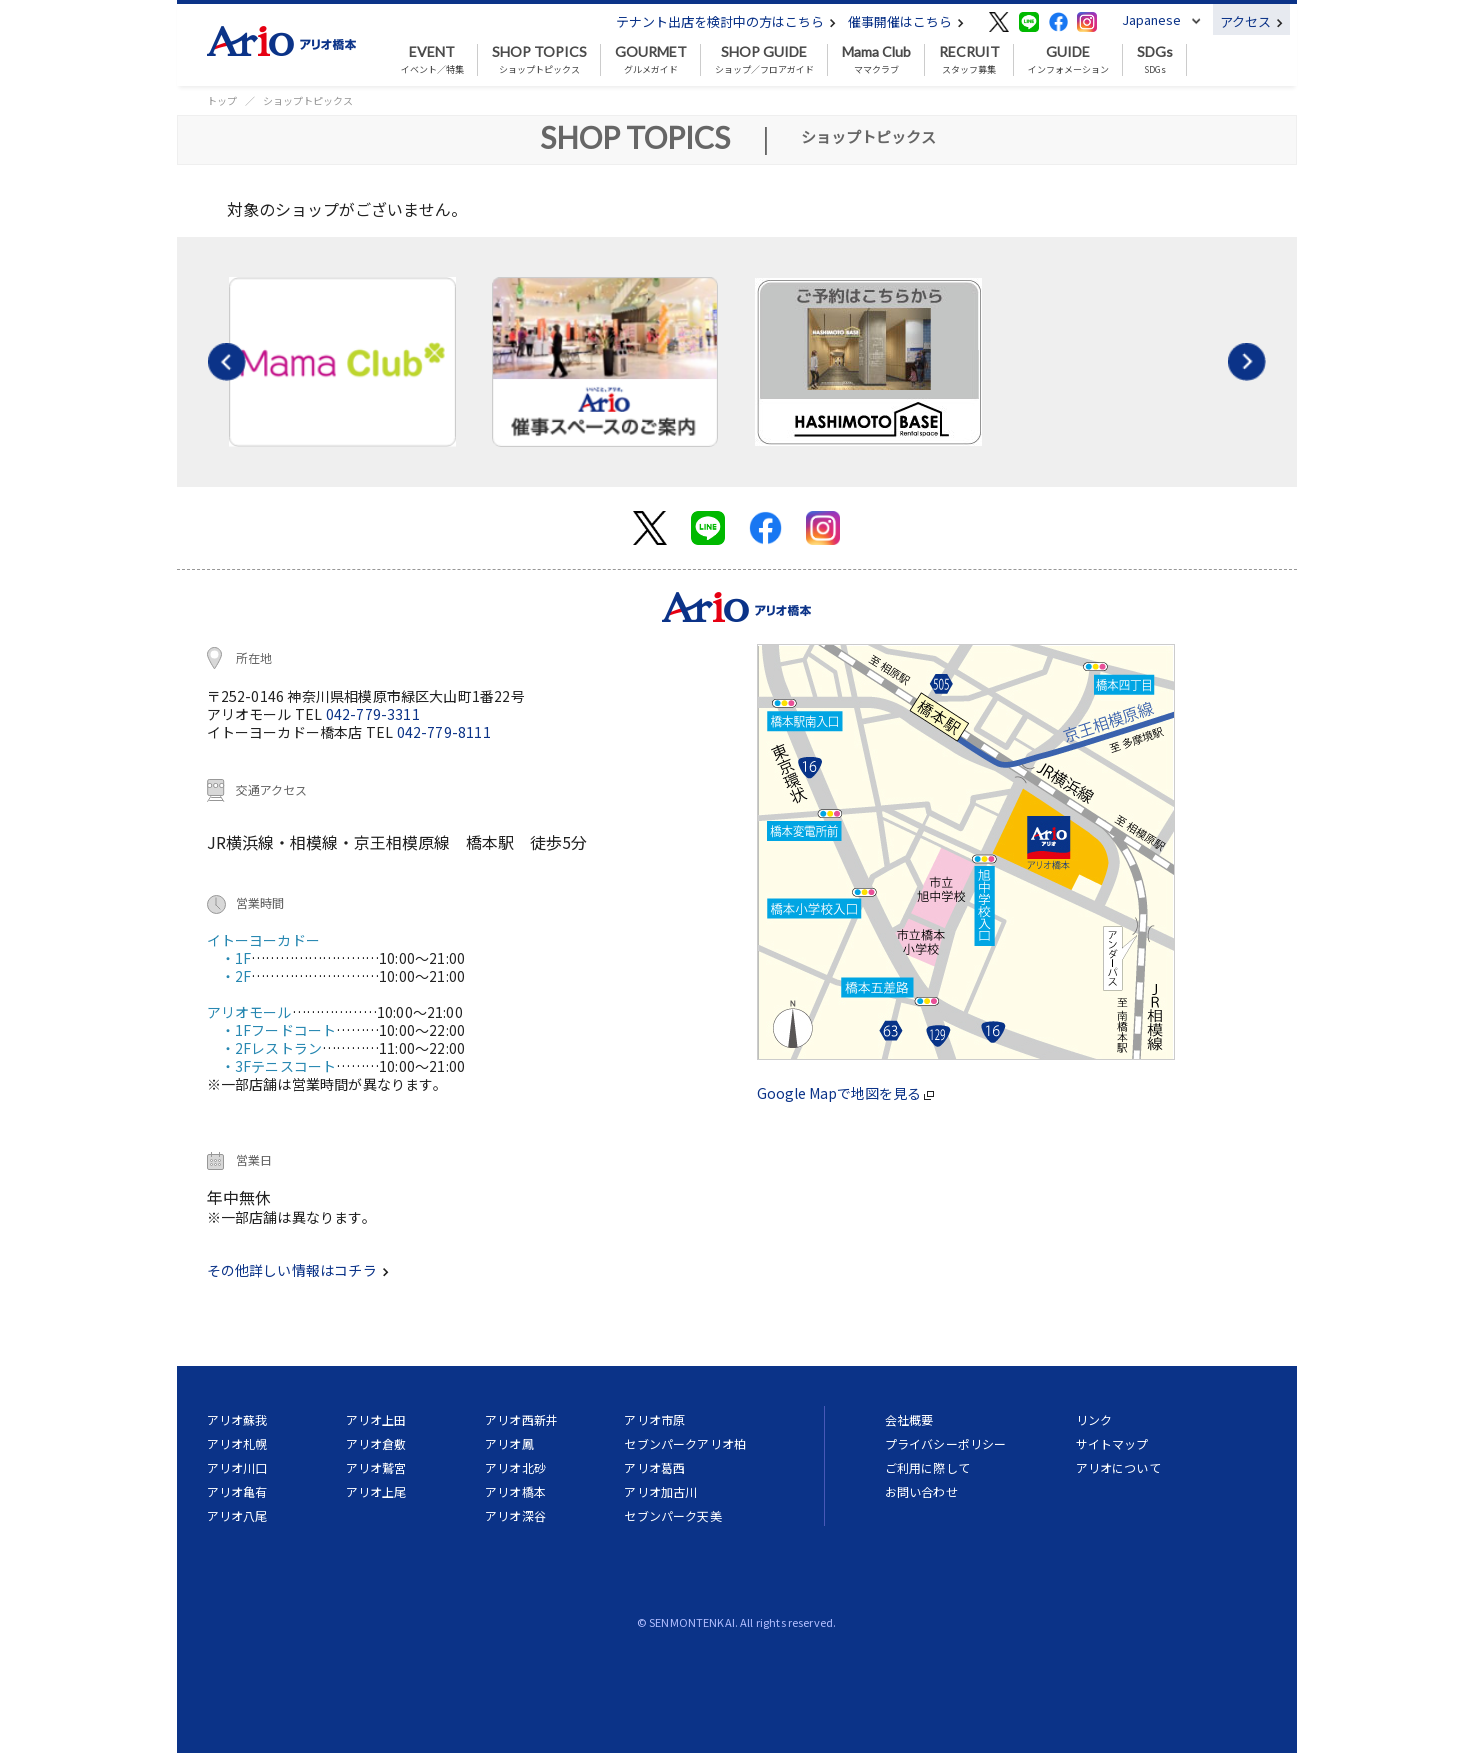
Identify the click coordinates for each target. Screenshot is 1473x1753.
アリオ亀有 (237, 1491)
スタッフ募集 (969, 60)
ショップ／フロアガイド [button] (764, 60)
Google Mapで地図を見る (845, 1093)
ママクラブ (876, 60)
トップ (222, 100)
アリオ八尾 (237, 1515)
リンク (1094, 1419)
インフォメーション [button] (1068, 60)
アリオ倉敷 (376, 1443)
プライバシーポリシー (946, 1443)
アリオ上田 (376, 1419)
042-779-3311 (373, 714)
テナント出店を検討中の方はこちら (726, 21)
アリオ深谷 (515, 1515)
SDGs (1155, 60)
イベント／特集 (432, 60)
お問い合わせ (921, 1491)
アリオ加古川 (660, 1491)
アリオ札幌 (237, 1443)
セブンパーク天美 (672, 1515)
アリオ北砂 (515, 1467)
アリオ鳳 (509, 1443)
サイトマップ (1112, 1443)
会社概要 (909, 1419)
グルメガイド (651, 60)
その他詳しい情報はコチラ (298, 1270)
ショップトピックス (539, 60)
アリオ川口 (237, 1467)
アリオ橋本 (515, 1491)
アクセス (1251, 21)
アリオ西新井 (521, 1419)
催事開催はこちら (906, 21)
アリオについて (1118, 1467)
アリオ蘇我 (237, 1419)
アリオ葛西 (654, 1467)
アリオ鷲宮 (376, 1467)
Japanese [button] (1151, 19)
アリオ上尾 (376, 1491)
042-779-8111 (444, 732)
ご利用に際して (927, 1467)
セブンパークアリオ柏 (685, 1443)
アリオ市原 (654, 1419)
